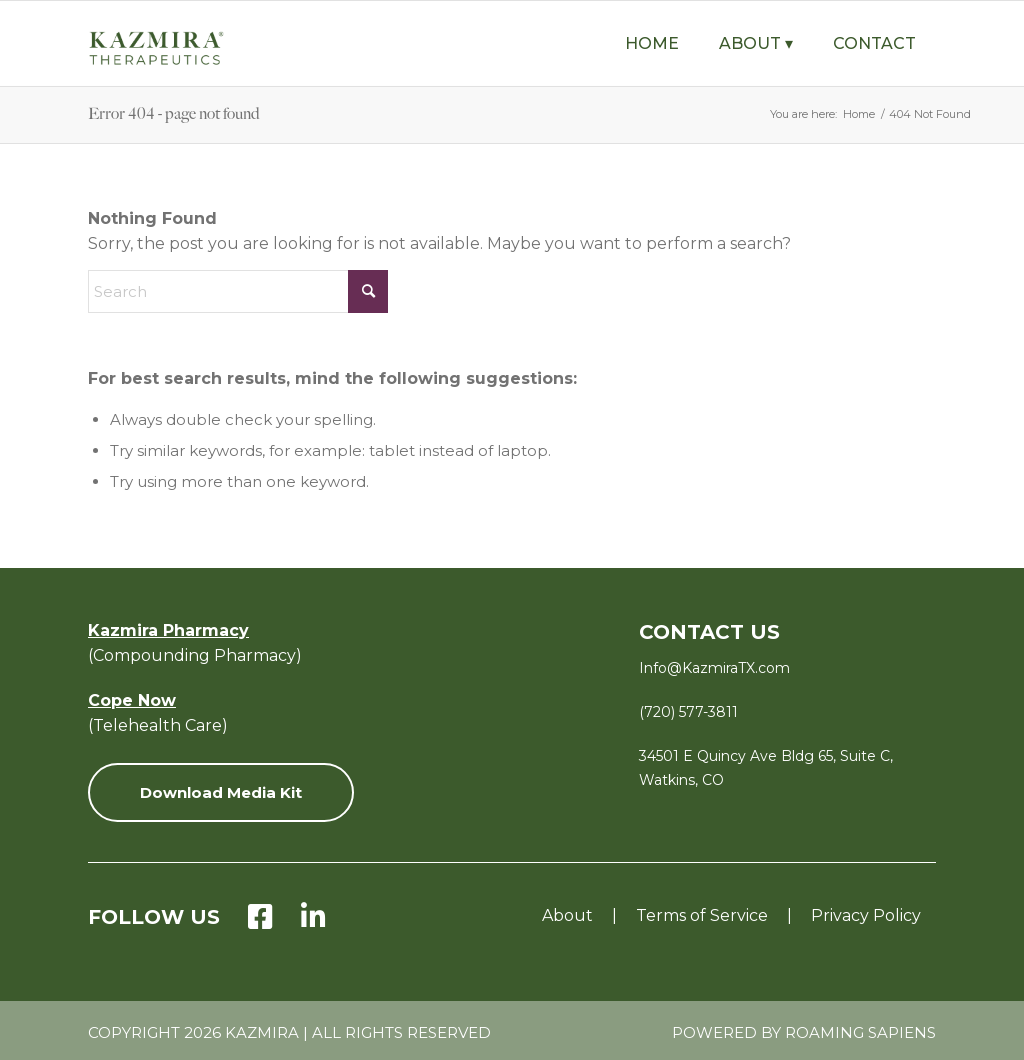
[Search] (238, 291)
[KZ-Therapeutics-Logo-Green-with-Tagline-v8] (188, 52)
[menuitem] (652, 43)
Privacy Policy (866, 915)
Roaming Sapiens (860, 1032)
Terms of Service (702, 915)
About (567, 915)
